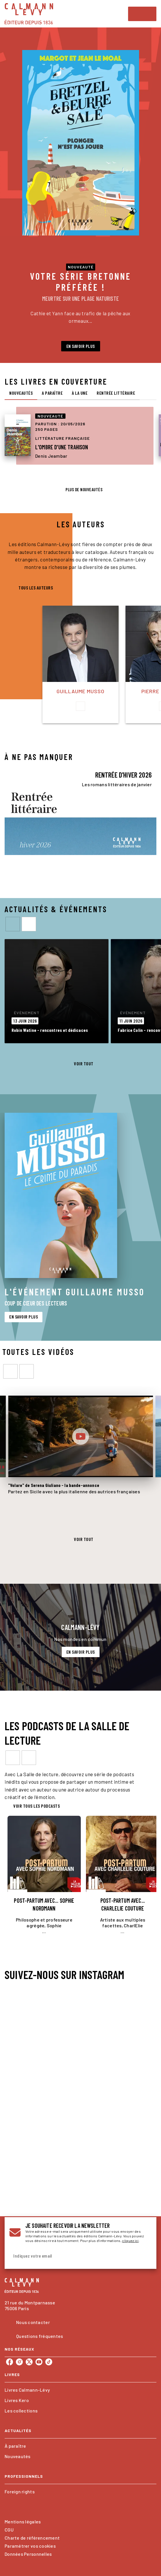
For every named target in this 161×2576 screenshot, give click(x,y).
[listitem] (9, 2362)
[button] (80, 346)
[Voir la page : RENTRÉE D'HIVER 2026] (80, 809)
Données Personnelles (28, 2554)
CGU (9, 2529)
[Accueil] (29, 13)
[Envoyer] (145, 2256)
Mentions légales (23, 2521)
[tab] (21, 393)
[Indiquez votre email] (73, 2256)
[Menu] (142, 14)
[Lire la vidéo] (80, 1436)
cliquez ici (130, 2241)
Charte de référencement (32, 2537)
